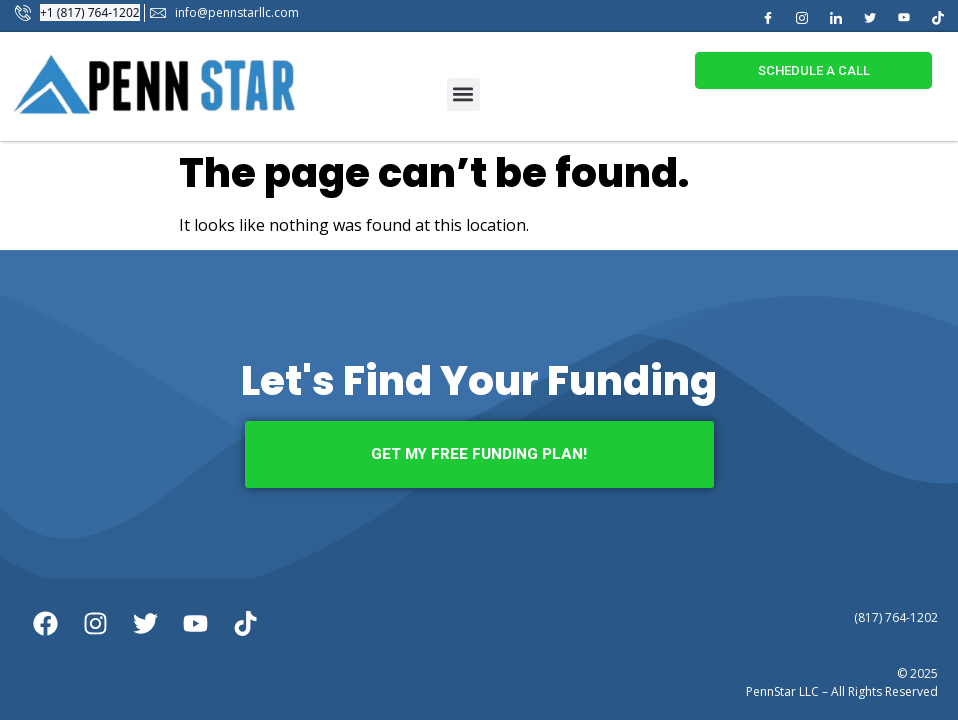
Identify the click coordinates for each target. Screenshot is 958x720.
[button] (463, 94)
